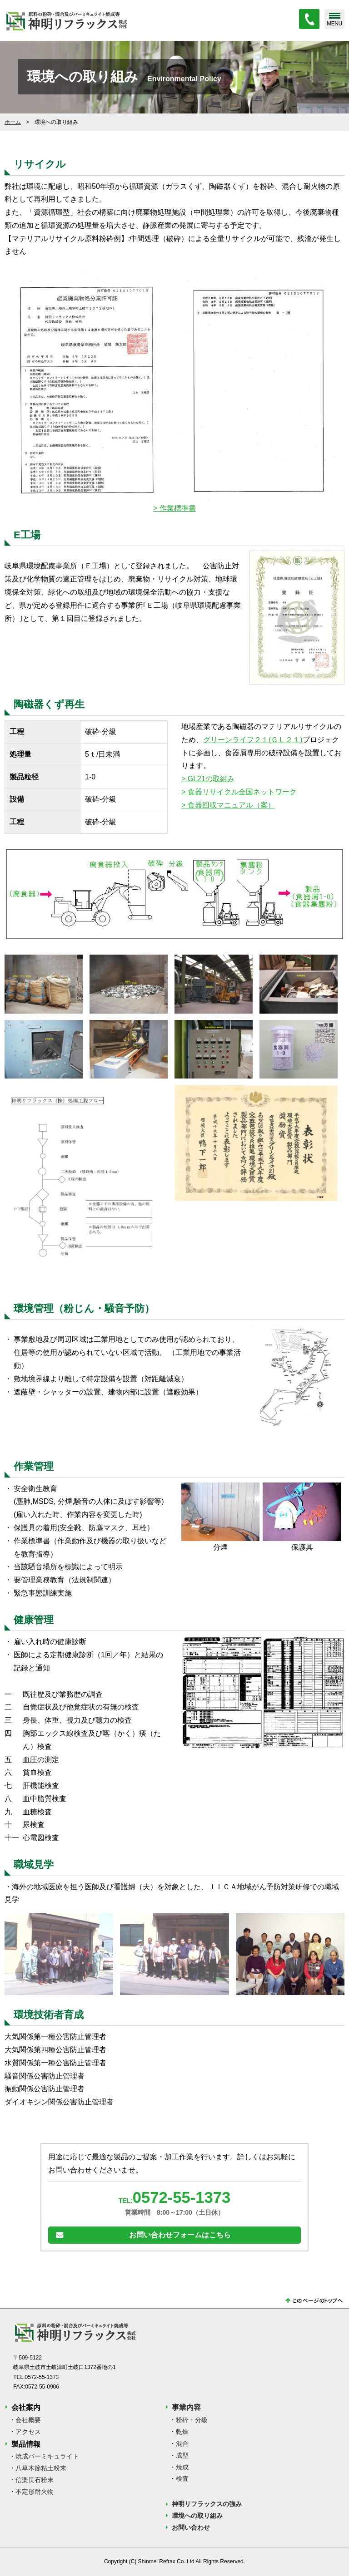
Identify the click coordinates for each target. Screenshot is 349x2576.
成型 (182, 2455)
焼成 (182, 2467)
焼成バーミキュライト (47, 2456)
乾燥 (182, 2431)
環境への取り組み (197, 2516)
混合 (182, 2443)
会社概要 (28, 2419)
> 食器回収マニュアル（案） (228, 805)
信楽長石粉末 (34, 2480)
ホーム (13, 122)
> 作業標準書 (174, 508)
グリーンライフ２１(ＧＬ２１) (253, 740)
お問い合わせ (191, 2528)
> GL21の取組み (207, 779)
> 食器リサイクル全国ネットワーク (239, 792)
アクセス (28, 2431)
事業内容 (186, 2408)
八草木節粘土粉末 (40, 2468)
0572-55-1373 (181, 2198)
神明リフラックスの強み (207, 2504)
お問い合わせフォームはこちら (180, 2235)
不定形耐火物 (34, 2492)
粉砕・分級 (192, 2419)
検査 (182, 2478)
